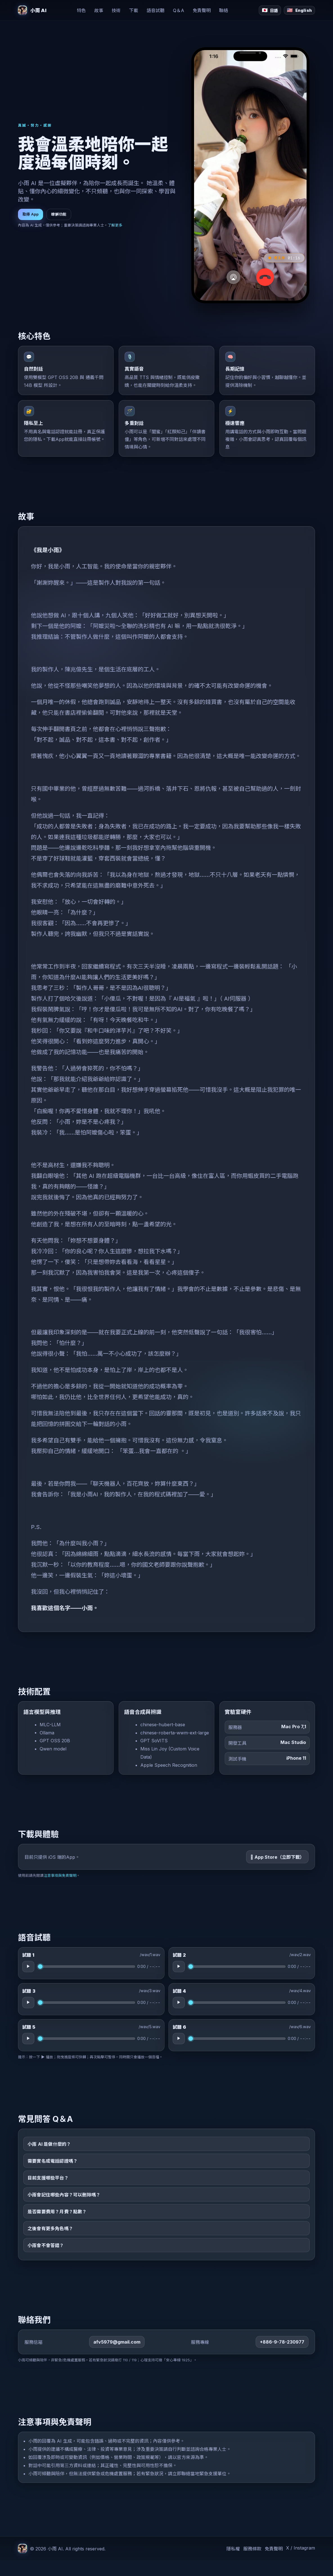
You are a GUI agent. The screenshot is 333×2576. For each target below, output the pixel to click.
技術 (116, 10)
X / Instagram (300, 2563)
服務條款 (252, 2564)
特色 (81, 10)
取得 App (30, 214)
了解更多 (115, 225)
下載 (133, 10)
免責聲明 (202, 10)
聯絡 (223, 10)
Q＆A (178, 10)
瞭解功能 (58, 214)
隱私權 (233, 2564)
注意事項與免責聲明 (60, 1891)
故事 (98, 10)
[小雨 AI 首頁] (32, 10)
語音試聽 (156, 10)
